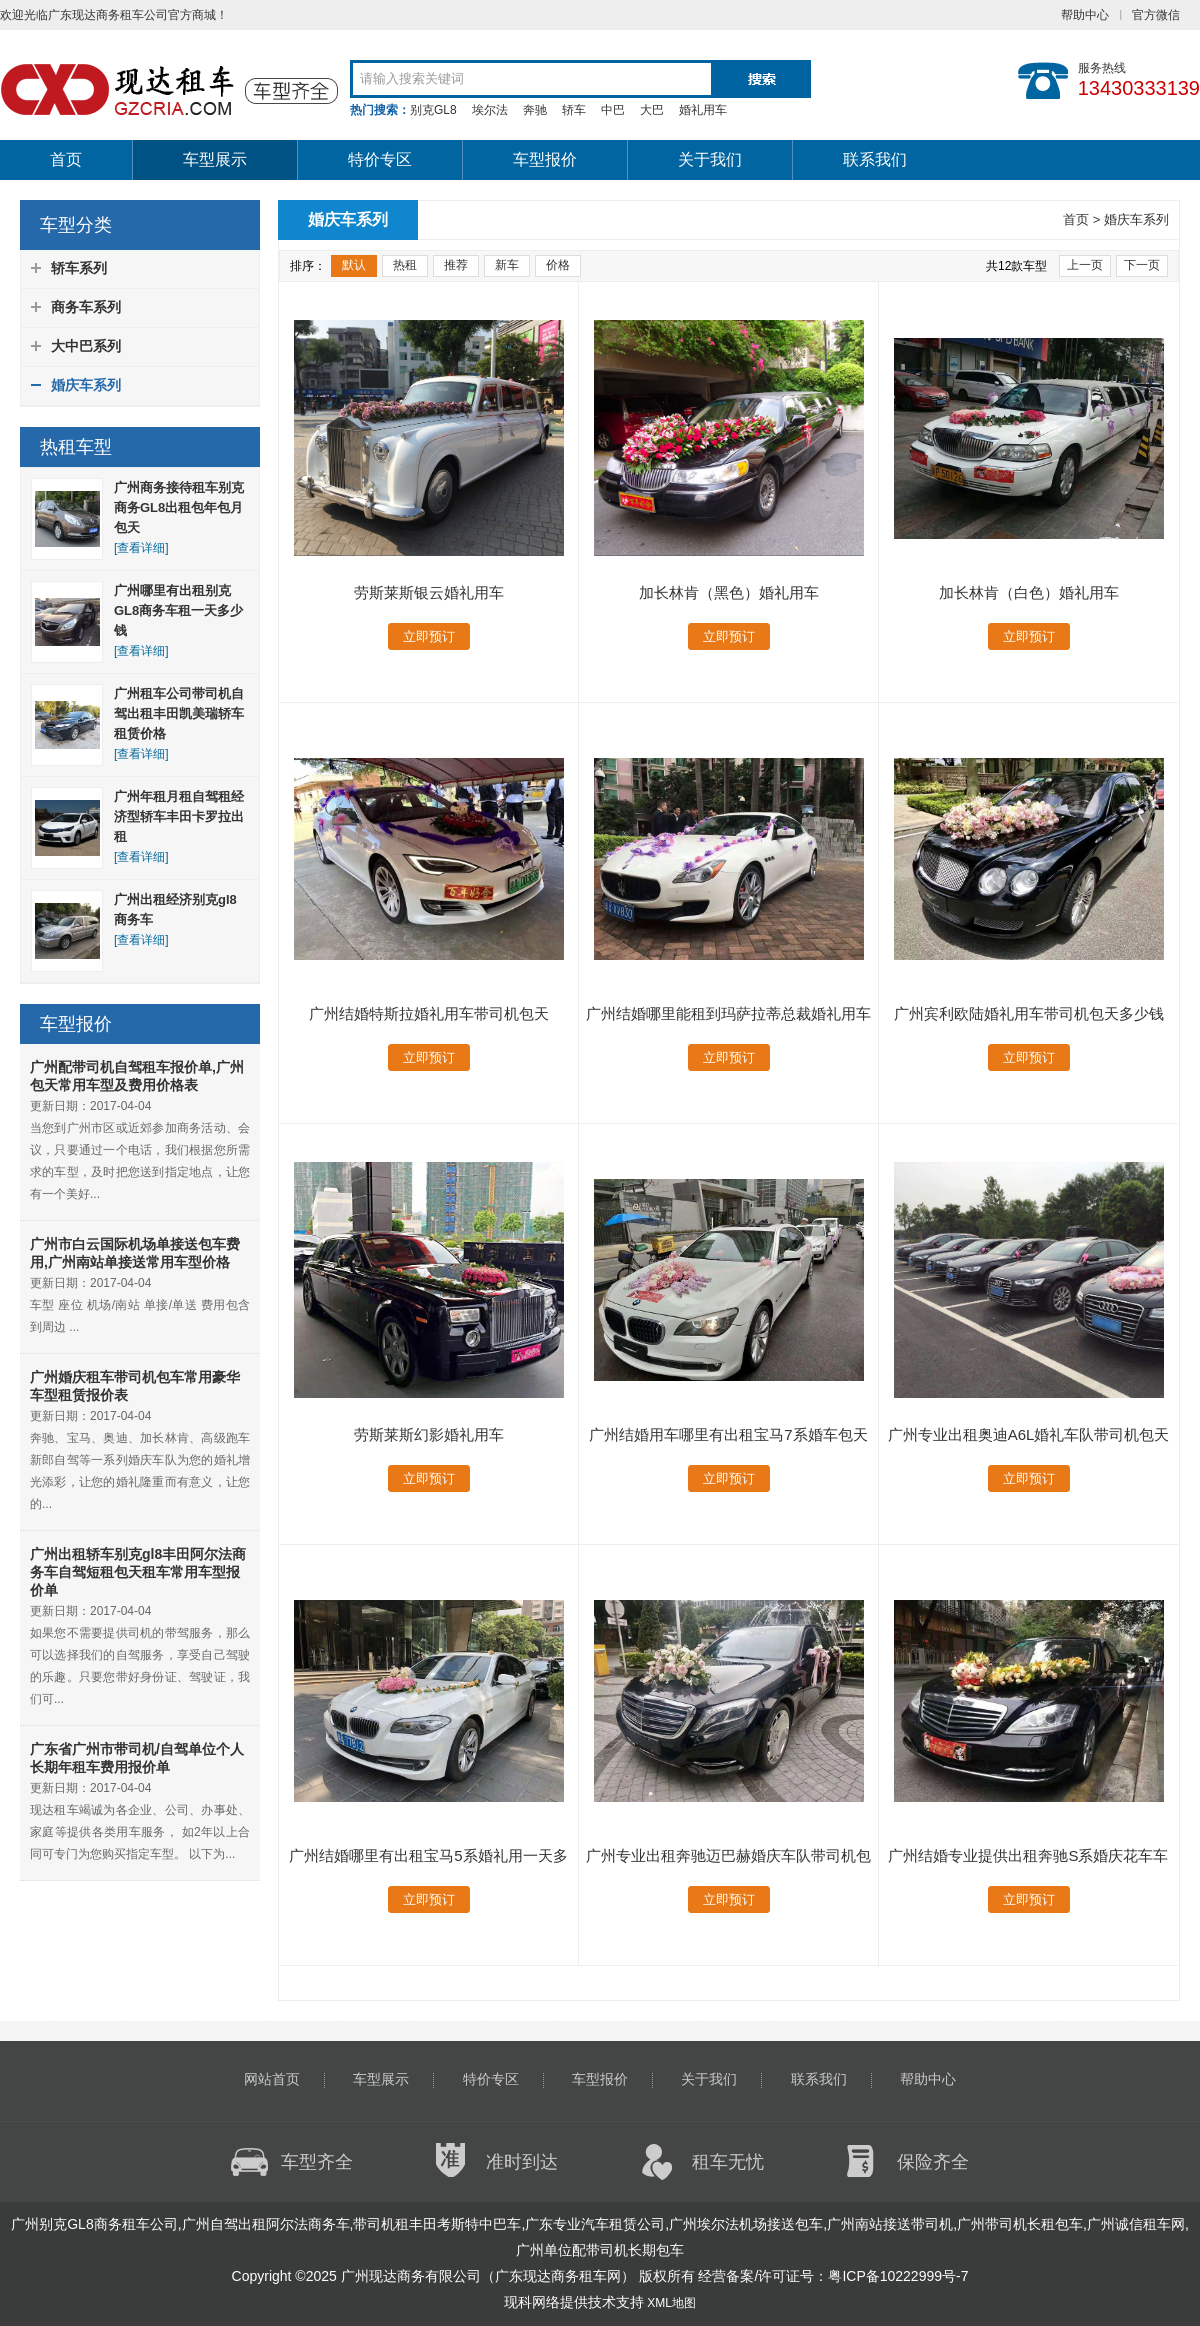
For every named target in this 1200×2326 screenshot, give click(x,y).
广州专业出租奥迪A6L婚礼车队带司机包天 (1029, 1434)
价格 (558, 265)
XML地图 (671, 2303)
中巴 (613, 110)
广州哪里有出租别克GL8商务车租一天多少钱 (178, 610)
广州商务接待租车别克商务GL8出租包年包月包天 (179, 507)
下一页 (1142, 265)
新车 (507, 265)
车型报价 (545, 159)
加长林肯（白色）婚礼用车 (1029, 592)
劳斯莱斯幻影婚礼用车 (429, 1434)
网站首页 (272, 2079)
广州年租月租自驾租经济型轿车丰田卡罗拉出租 (179, 816)
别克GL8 (433, 110)
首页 (66, 159)
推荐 (456, 265)
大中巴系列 (86, 346)
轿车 (574, 110)
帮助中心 (1085, 15)
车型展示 (215, 159)
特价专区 (380, 159)
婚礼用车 (703, 110)
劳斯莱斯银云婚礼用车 (429, 592)
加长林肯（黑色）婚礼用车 (729, 592)
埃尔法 (490, 110)
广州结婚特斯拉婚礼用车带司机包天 (429, 1013)
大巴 (652, 110)
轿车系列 (79, 268)
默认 (354, 265)
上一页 (1085, 265)
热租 (405, 265)
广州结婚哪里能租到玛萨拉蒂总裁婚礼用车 (728, 1013)
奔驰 (535, 110)
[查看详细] (141, 548)
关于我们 (710, 159)
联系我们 (875, 159)
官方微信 (1156, 15)
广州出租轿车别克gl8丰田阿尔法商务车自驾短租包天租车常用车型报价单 (138, 1572)
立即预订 (429, 636)
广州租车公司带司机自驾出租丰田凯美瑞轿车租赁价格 (179, 713)
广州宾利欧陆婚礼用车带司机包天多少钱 (1029, 1013)
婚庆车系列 (86, 385)
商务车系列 (86, 307)
